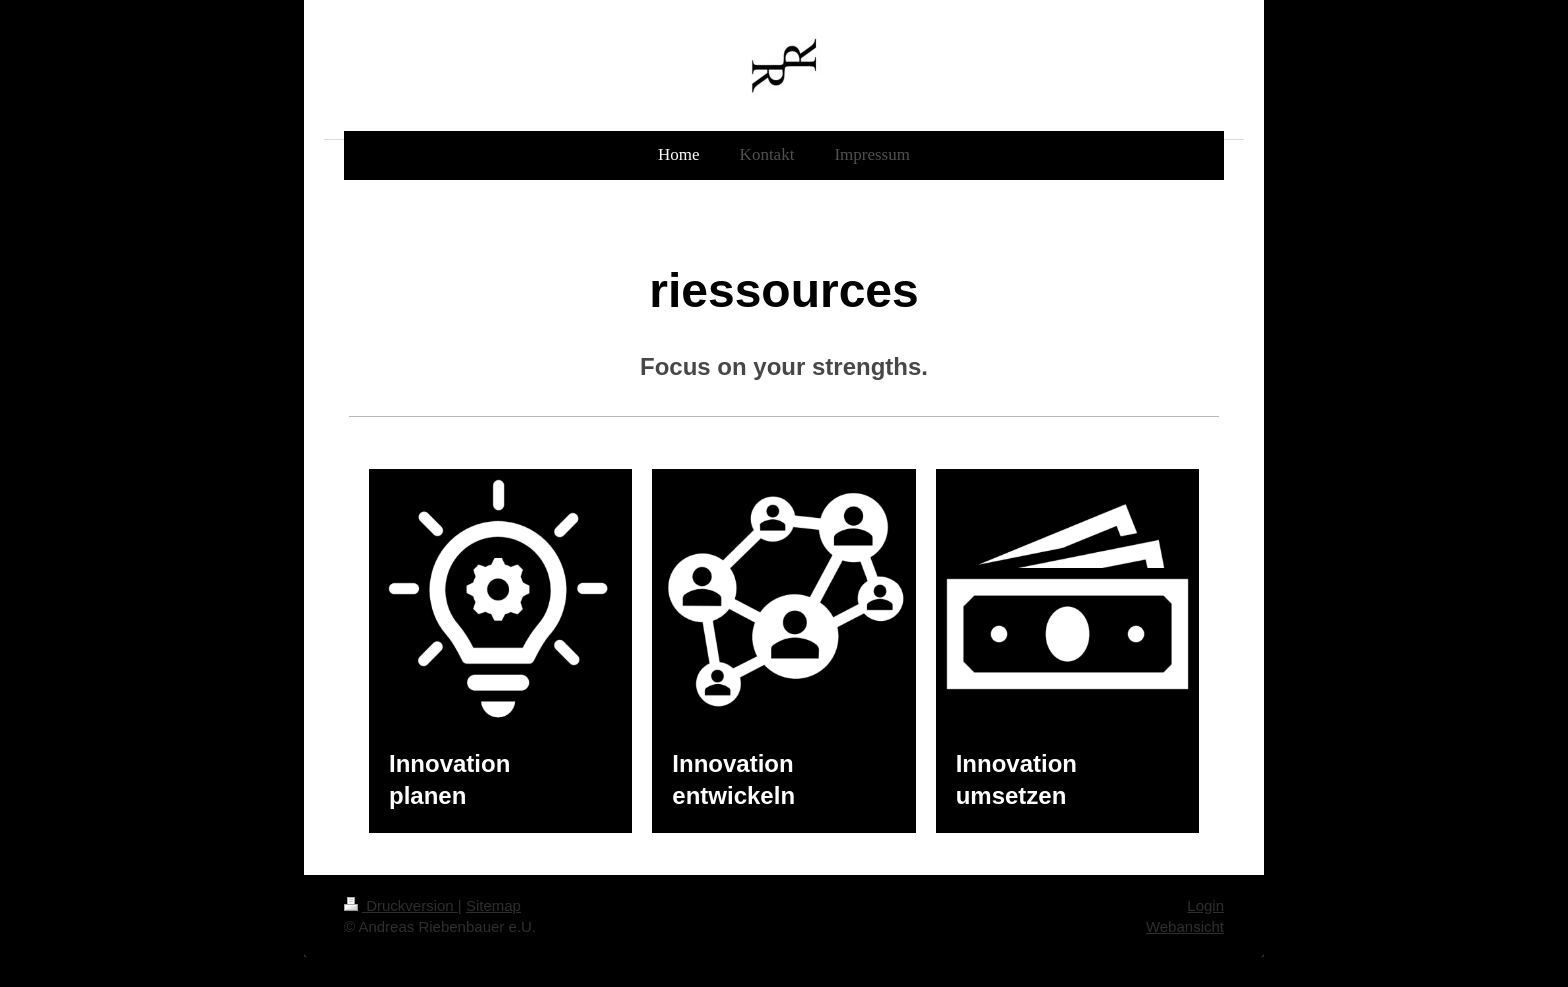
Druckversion (401, 905)
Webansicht (1185, 926)
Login (1205, 905)
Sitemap (493, 905)
